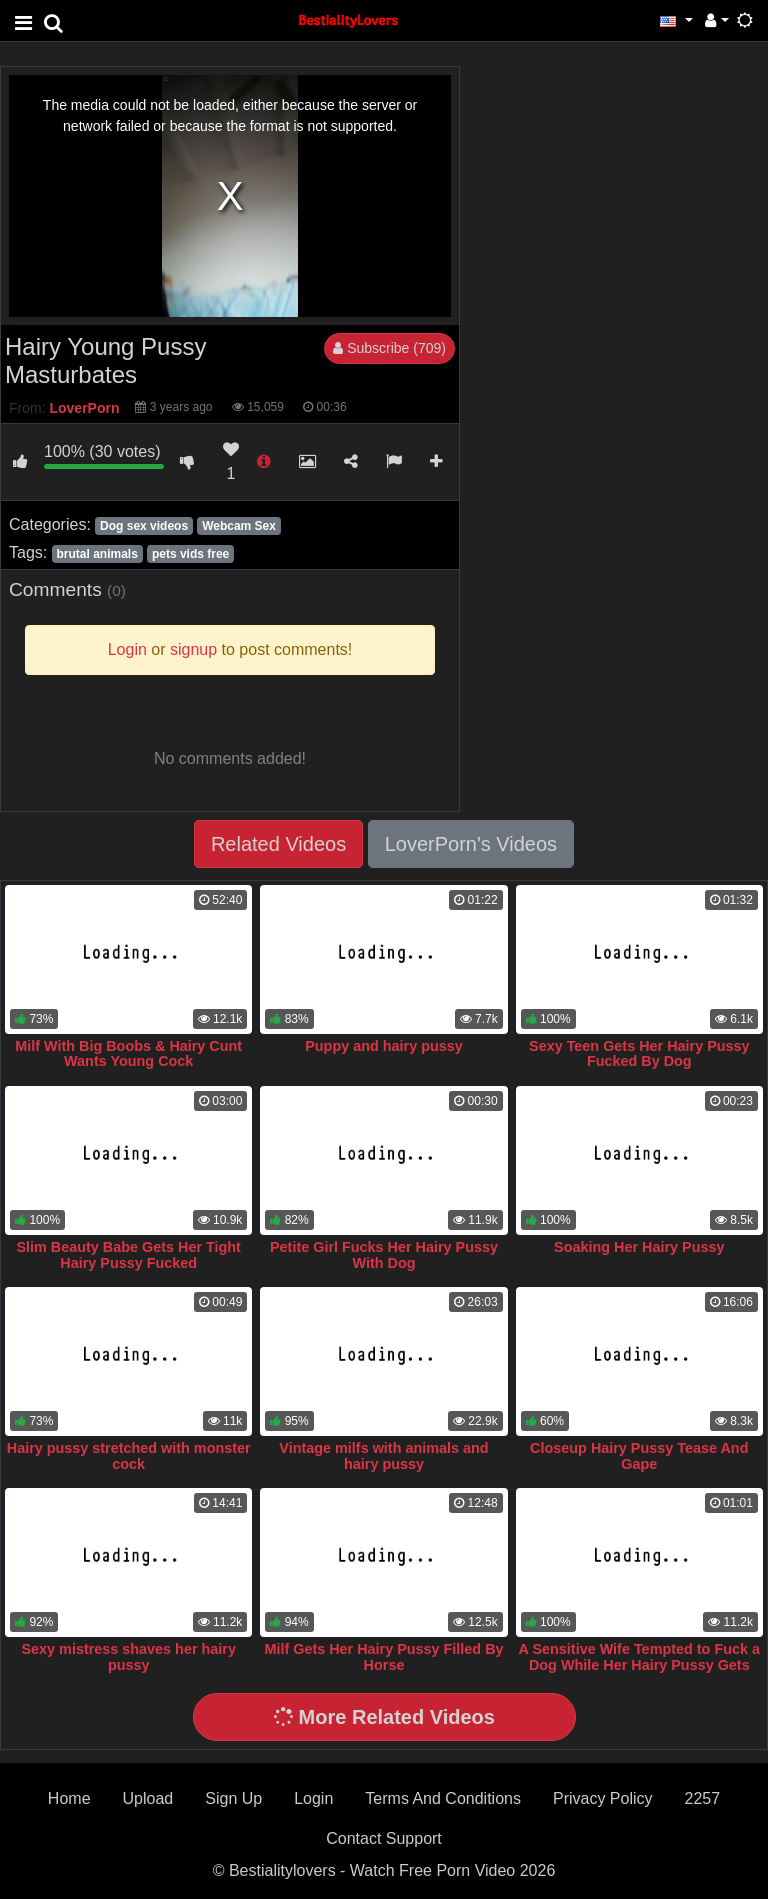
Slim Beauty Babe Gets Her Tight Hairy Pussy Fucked (128, 1255)
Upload (148, 1798)
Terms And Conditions (443, 1798)
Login (313, 1798)
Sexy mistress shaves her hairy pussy (128, 1657)
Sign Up (233, 1798)
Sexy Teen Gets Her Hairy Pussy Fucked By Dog (639, 1054)
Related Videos (278, 844)
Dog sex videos (144, 526)
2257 (703, 1798)
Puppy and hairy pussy (384, 1046)
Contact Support (384, 1838)
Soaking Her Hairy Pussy (639, 1247)
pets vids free (190, 554)
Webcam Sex (239, 526)
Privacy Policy (603, 1798)
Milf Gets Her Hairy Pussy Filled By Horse (383, 1657)
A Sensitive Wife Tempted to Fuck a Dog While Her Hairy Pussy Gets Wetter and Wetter (639, 1665)
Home (69, 1798)
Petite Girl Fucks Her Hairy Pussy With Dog (384, 1255)
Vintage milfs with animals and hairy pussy (383, 1456)
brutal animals (96, 554)
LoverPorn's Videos (471, 844)
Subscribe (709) (389, 348)
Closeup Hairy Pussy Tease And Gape (639, 1456)
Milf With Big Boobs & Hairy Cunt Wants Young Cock (128, 1054)
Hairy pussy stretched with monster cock (129, 1456)
